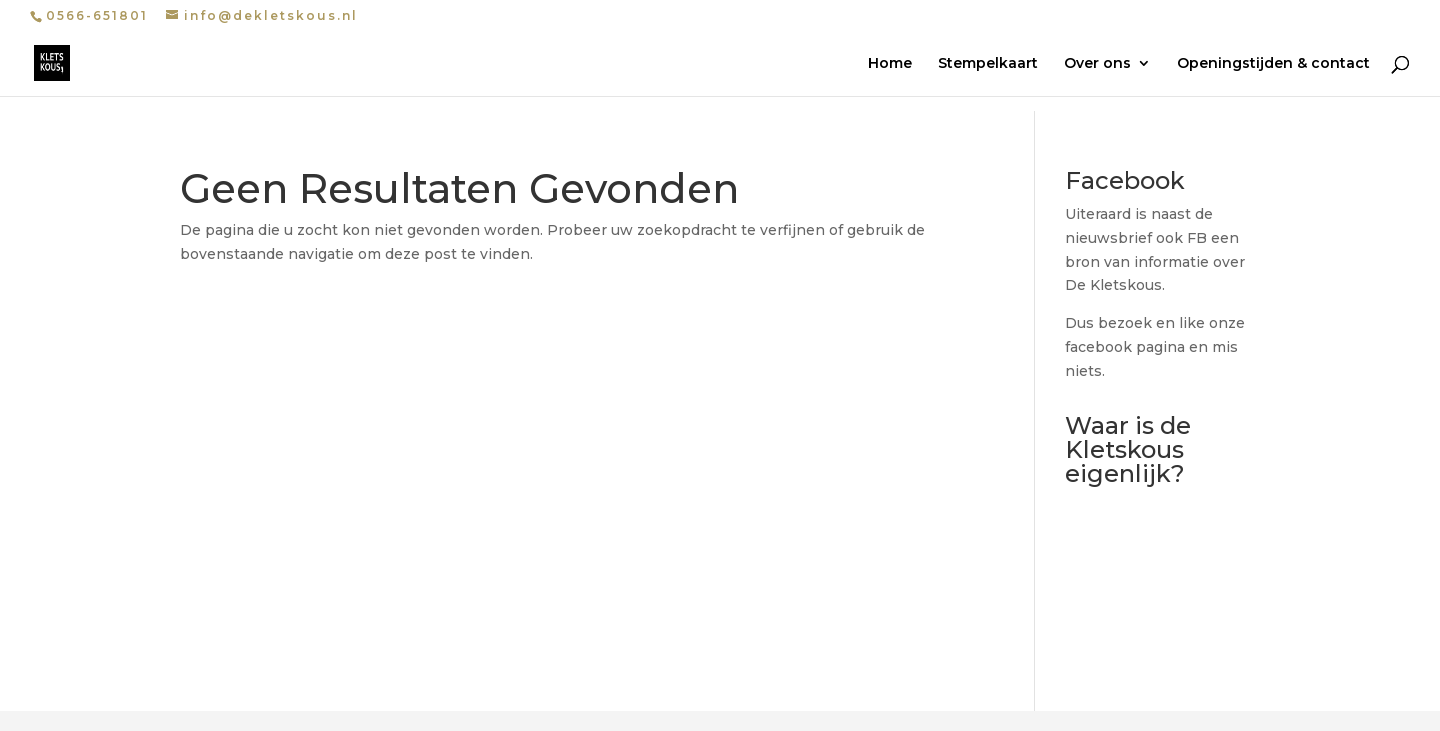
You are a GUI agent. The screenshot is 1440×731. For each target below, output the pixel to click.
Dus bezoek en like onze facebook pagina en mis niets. (1155, 347)
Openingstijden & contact (1273, 64)
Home (890, 64)
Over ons (1097, 64)
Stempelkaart (988, 64)
